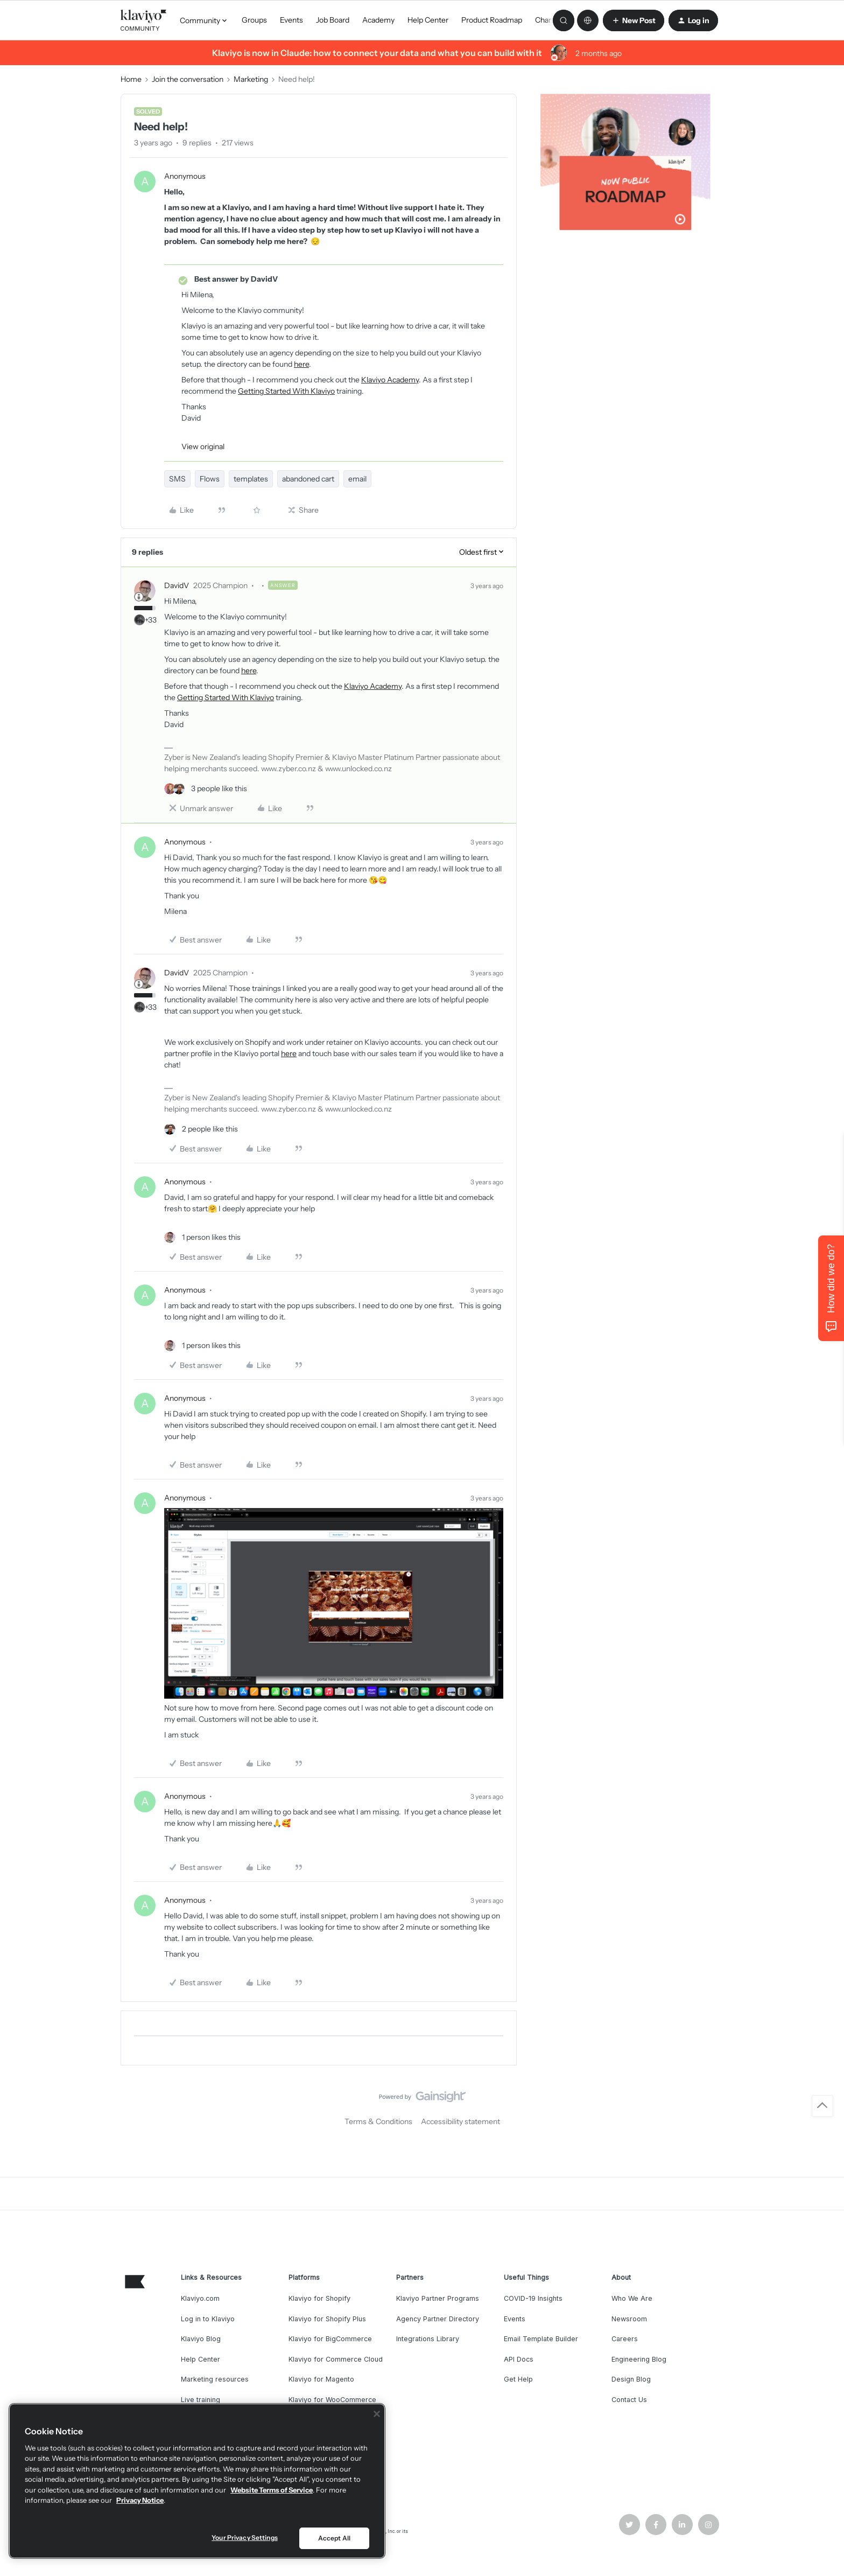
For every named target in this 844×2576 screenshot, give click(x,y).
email (357, 479)
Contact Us (629, 2400)
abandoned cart (308, 479)
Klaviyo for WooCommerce (332, 2400)
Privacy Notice (140, 2500)
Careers (624, 2339)
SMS (177, 479)
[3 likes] (205, 788)
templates (251, 479)
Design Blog (631, 2379)
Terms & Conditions (378, 2121)
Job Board (332, 20)
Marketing (251, 79)
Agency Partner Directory (437, 2319)
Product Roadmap (491, 20)
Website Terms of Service (271, 2490)
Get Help (518, 2379)
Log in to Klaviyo (208, 2319)
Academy (378, 20)
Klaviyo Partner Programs (437, 2298)
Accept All (334, 2538)
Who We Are (631, 2298)
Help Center (427, 20)
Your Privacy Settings (245, 2537)
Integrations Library (427, 2339)
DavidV (176, 585)
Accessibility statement (460, 2121)
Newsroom (629, 2319)
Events (291, 20)
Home (131, 79)
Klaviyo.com (200, 2298)
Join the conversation (187, 79)
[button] (633, 20)
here (301, 364)
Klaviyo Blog (201, 2339)
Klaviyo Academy (390, 380)
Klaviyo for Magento (321, 2379)
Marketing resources (215, 2379)
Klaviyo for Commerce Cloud (336, 2359)
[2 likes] (201, 1129)
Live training (200, 2400)
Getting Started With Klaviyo (286, 391)
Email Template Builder (541, 2339)
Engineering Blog (638, 2359)
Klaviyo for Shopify (319, 2298)
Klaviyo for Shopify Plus (327, 2319)
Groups (254, 20)
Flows (210, 479)
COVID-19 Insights (533, 2298)
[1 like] (202, 1237)
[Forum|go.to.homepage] (144, 20)
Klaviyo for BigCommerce (330, 2339)
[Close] (377, 2414)
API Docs (518, 2359)
